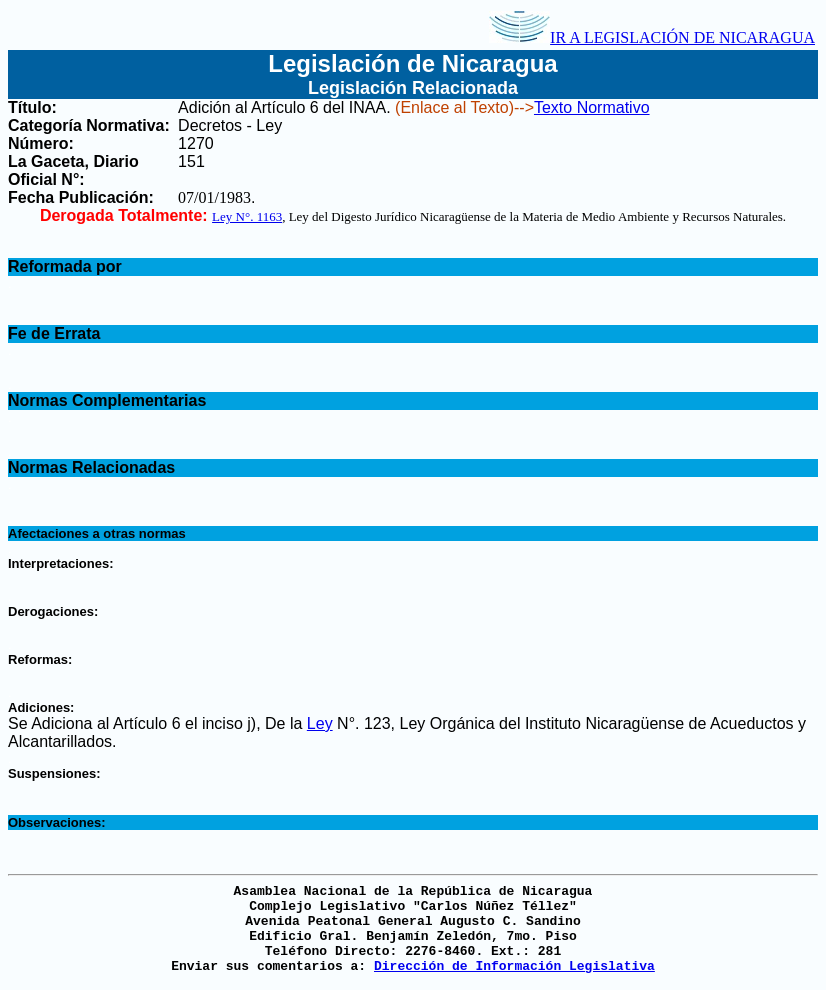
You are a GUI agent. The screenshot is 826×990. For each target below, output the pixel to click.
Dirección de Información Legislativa (514, 966)
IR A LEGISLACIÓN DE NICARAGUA (652, 37)
